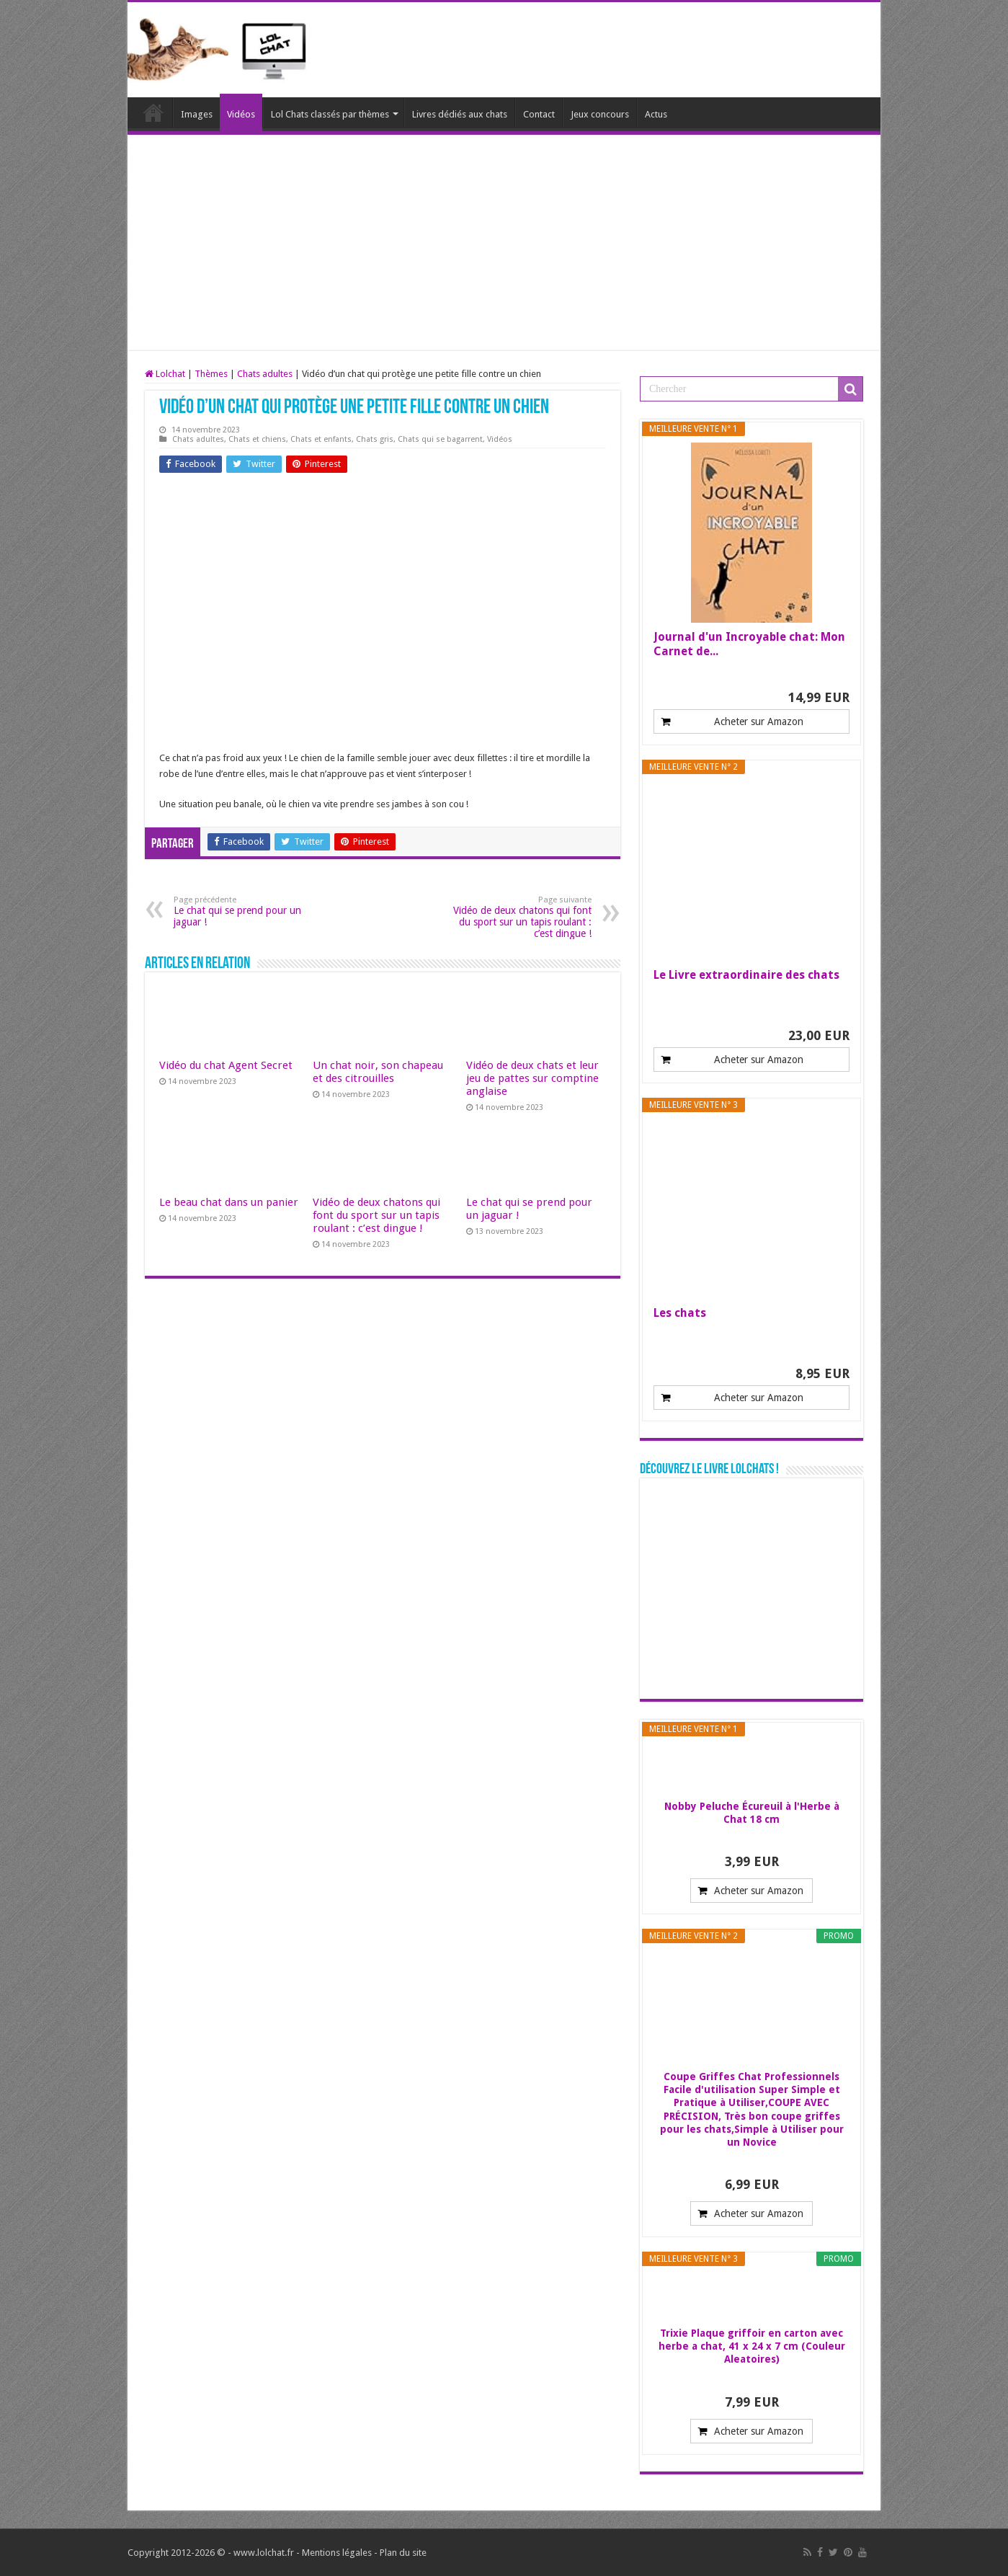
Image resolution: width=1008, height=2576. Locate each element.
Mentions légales (337, 2552)
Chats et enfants (321, 439)
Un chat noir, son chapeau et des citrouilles (378, 1072)
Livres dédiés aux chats (459, 114)
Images (197, 114)
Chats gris (374, 439)
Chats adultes (265, 373)
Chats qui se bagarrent (440, 439)
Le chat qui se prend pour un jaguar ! (247, 911)
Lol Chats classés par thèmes (330, 114)
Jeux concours (600, 114)
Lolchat (153, 112)
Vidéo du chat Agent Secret (226, 1065)
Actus (656, 114)
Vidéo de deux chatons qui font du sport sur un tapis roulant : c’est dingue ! (518, 917)
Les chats (680, 1313)
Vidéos (241, 114)
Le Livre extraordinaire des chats (746, 975)
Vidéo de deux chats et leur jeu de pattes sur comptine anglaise (532, 1078)
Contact (539, 114)
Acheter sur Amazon (758, 721)
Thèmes (211, 373)
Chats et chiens (257, 439)
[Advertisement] (504, 243)
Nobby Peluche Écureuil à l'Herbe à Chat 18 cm (751, 1812)
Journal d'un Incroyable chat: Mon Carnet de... (749, 644)
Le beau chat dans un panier (228, 1202)
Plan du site (403, 2552)
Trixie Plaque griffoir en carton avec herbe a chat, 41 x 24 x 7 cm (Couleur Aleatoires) (752, 2346)
